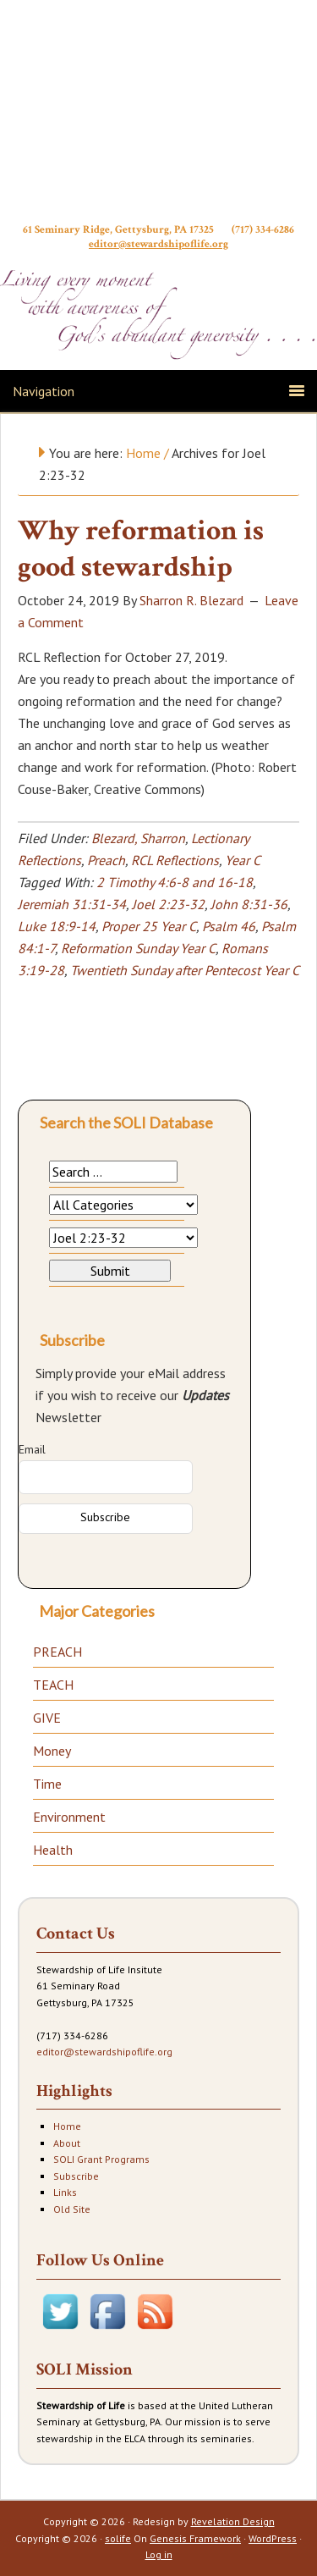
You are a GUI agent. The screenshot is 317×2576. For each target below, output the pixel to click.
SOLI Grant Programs (101, 2159)
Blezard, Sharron (138, 838)
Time (47, 1783)
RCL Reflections (175, 860)
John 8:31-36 (248, 904)
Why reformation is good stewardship (141, 549)
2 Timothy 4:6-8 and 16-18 (174, 882)
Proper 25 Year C (148, 926)
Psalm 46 (228, 926)
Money (52, 1750)
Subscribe (76, 2176)
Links (65, 2192)
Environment (69, 1816)
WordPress (273, 2538)
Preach (106, 860)
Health (53, 1849)
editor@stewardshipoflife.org (158, 246)
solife (118, 2538)
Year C (242, 860)
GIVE (47, 1717)
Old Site (71, 2209)
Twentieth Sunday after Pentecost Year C (184, 970)
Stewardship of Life (158, 116)
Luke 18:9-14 (57, 926)
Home (67, 2126)
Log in (158, 2554)
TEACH (53, 1684)
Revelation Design (233, 2521)
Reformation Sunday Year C (138, 948)
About (66, 2143)
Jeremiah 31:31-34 (72, 904)
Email (32, 1449)
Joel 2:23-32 (168, 904)
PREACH (57, 1651)
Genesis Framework (195, 2538)
